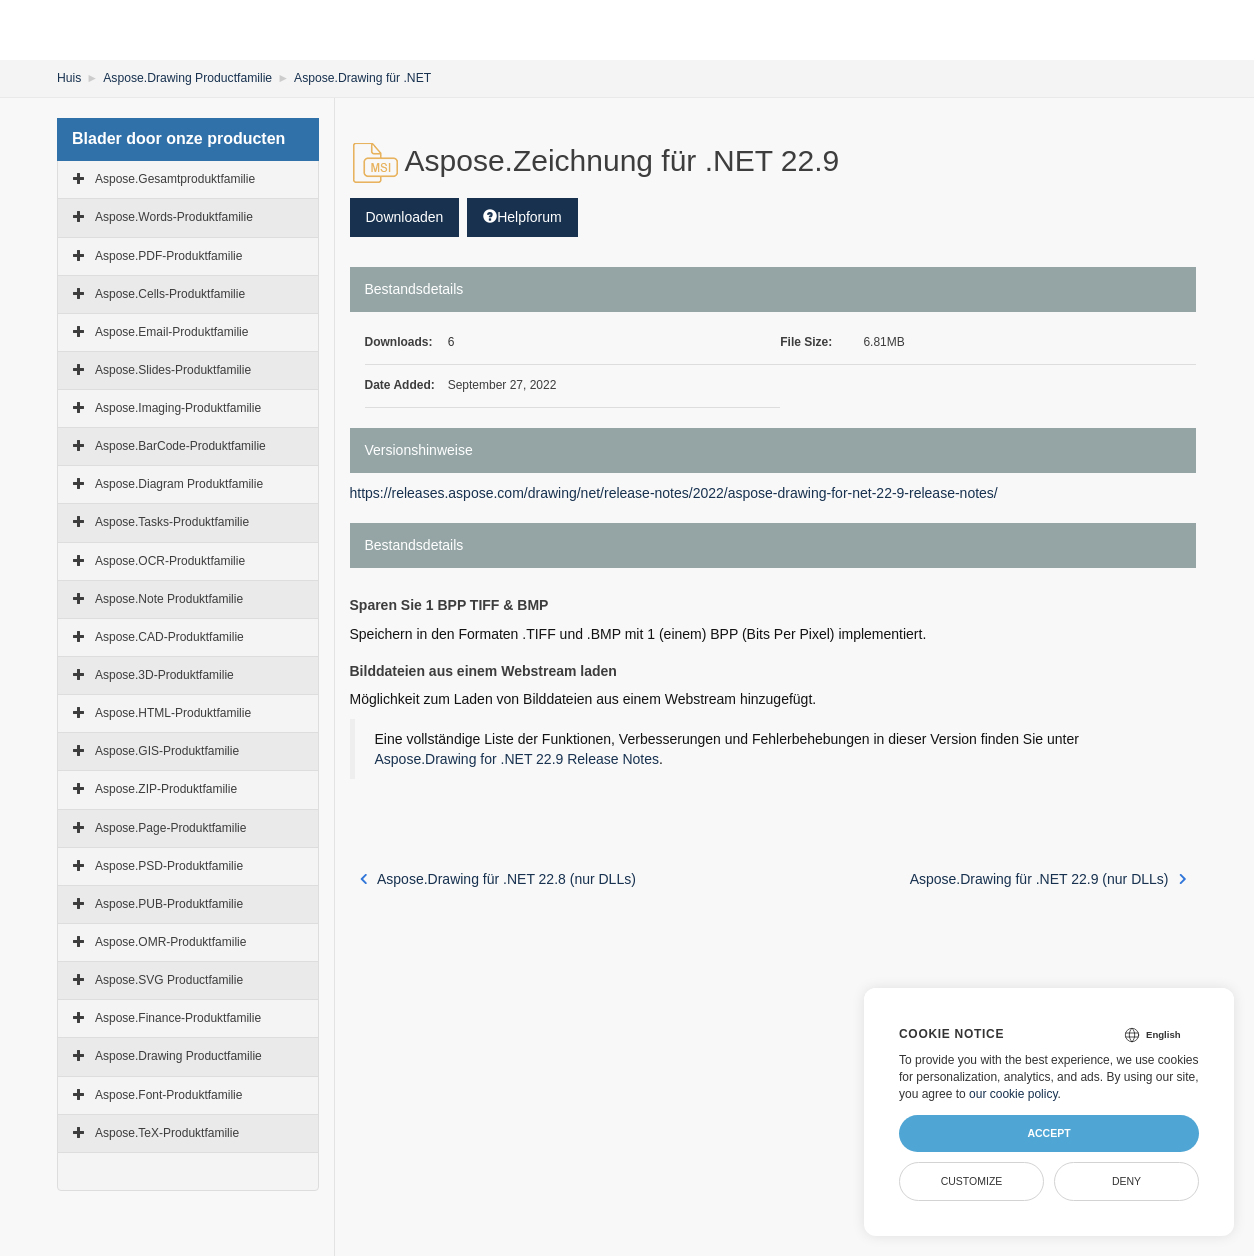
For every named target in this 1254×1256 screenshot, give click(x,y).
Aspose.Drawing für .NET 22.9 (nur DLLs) (1048, 879)
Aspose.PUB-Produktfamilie (169, 904)
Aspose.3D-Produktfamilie (164, 675)
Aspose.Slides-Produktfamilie (173, 370)
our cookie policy (1013, 1094)
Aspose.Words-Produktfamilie (174, 217)
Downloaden (405, 217)
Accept (1048, 1133)
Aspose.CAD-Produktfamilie (169, 637)
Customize (972, 1181)
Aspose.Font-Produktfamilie (168, 1094)
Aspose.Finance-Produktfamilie (178, 1018)
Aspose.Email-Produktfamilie (171, 332)
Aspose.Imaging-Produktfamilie (178, 408)
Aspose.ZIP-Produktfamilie (166, 789)
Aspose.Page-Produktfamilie (170, 827)
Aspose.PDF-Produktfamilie (168, 255)
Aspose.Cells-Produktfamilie (170, 293)
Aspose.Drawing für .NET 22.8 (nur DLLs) (498, 879)
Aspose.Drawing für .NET (359, 78)
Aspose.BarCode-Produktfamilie (180, 446)
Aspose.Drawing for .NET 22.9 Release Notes (517, 759)
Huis (69, 78)
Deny (1126, 1181)
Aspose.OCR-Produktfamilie (170, 560)
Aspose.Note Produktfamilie (169, 599)
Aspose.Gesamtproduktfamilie (175, 179)
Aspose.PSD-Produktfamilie (169, 866)
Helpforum (522, 217)
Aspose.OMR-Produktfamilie (170, 942)
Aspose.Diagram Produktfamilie (179, 484)
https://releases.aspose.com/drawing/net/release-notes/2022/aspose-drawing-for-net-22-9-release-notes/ (674, 493)
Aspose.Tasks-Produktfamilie (172, 522)
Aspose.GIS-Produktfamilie (167, 751)
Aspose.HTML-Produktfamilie (173, 713)
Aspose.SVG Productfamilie (169, 980)
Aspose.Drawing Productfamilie (186, 78)
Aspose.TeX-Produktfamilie (167, 1133)
